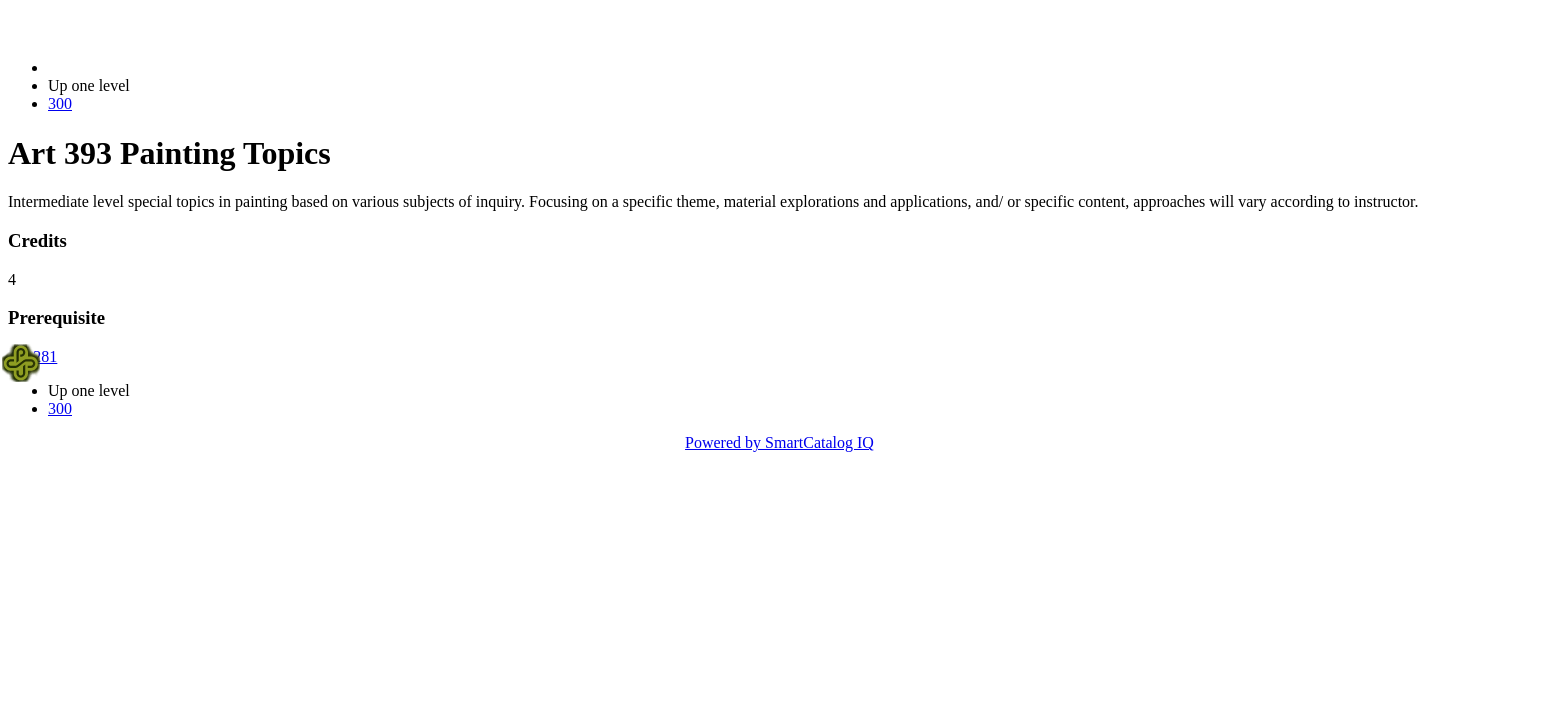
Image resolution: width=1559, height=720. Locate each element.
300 (60, 103)
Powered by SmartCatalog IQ (779, 442)
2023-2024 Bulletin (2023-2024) (152, 67)
